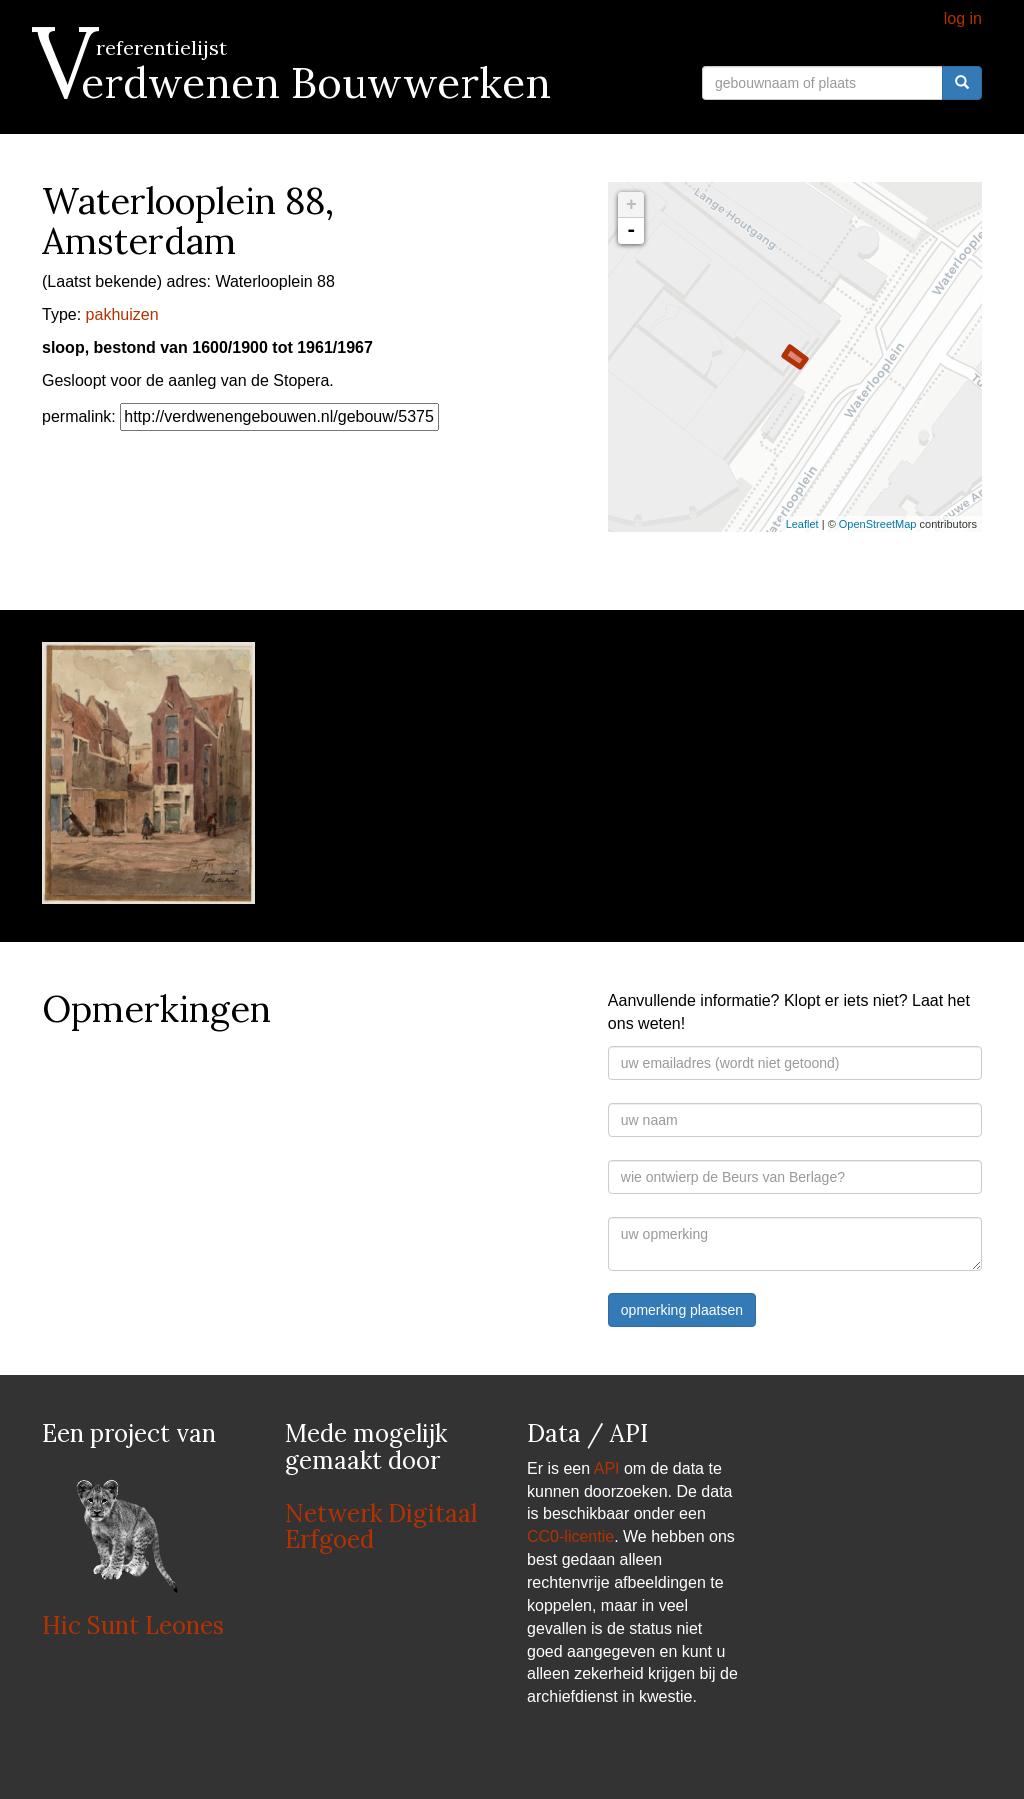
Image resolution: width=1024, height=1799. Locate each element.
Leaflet (802, 524)
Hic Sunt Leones (133, 1625)
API (607, 1468)
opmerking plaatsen (682, 1310)
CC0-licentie (570, 1536)
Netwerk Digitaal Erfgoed (381, 1526)
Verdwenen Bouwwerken (296, 83)
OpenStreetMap (878, 524)
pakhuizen (122, 314)
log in (963, 18)
